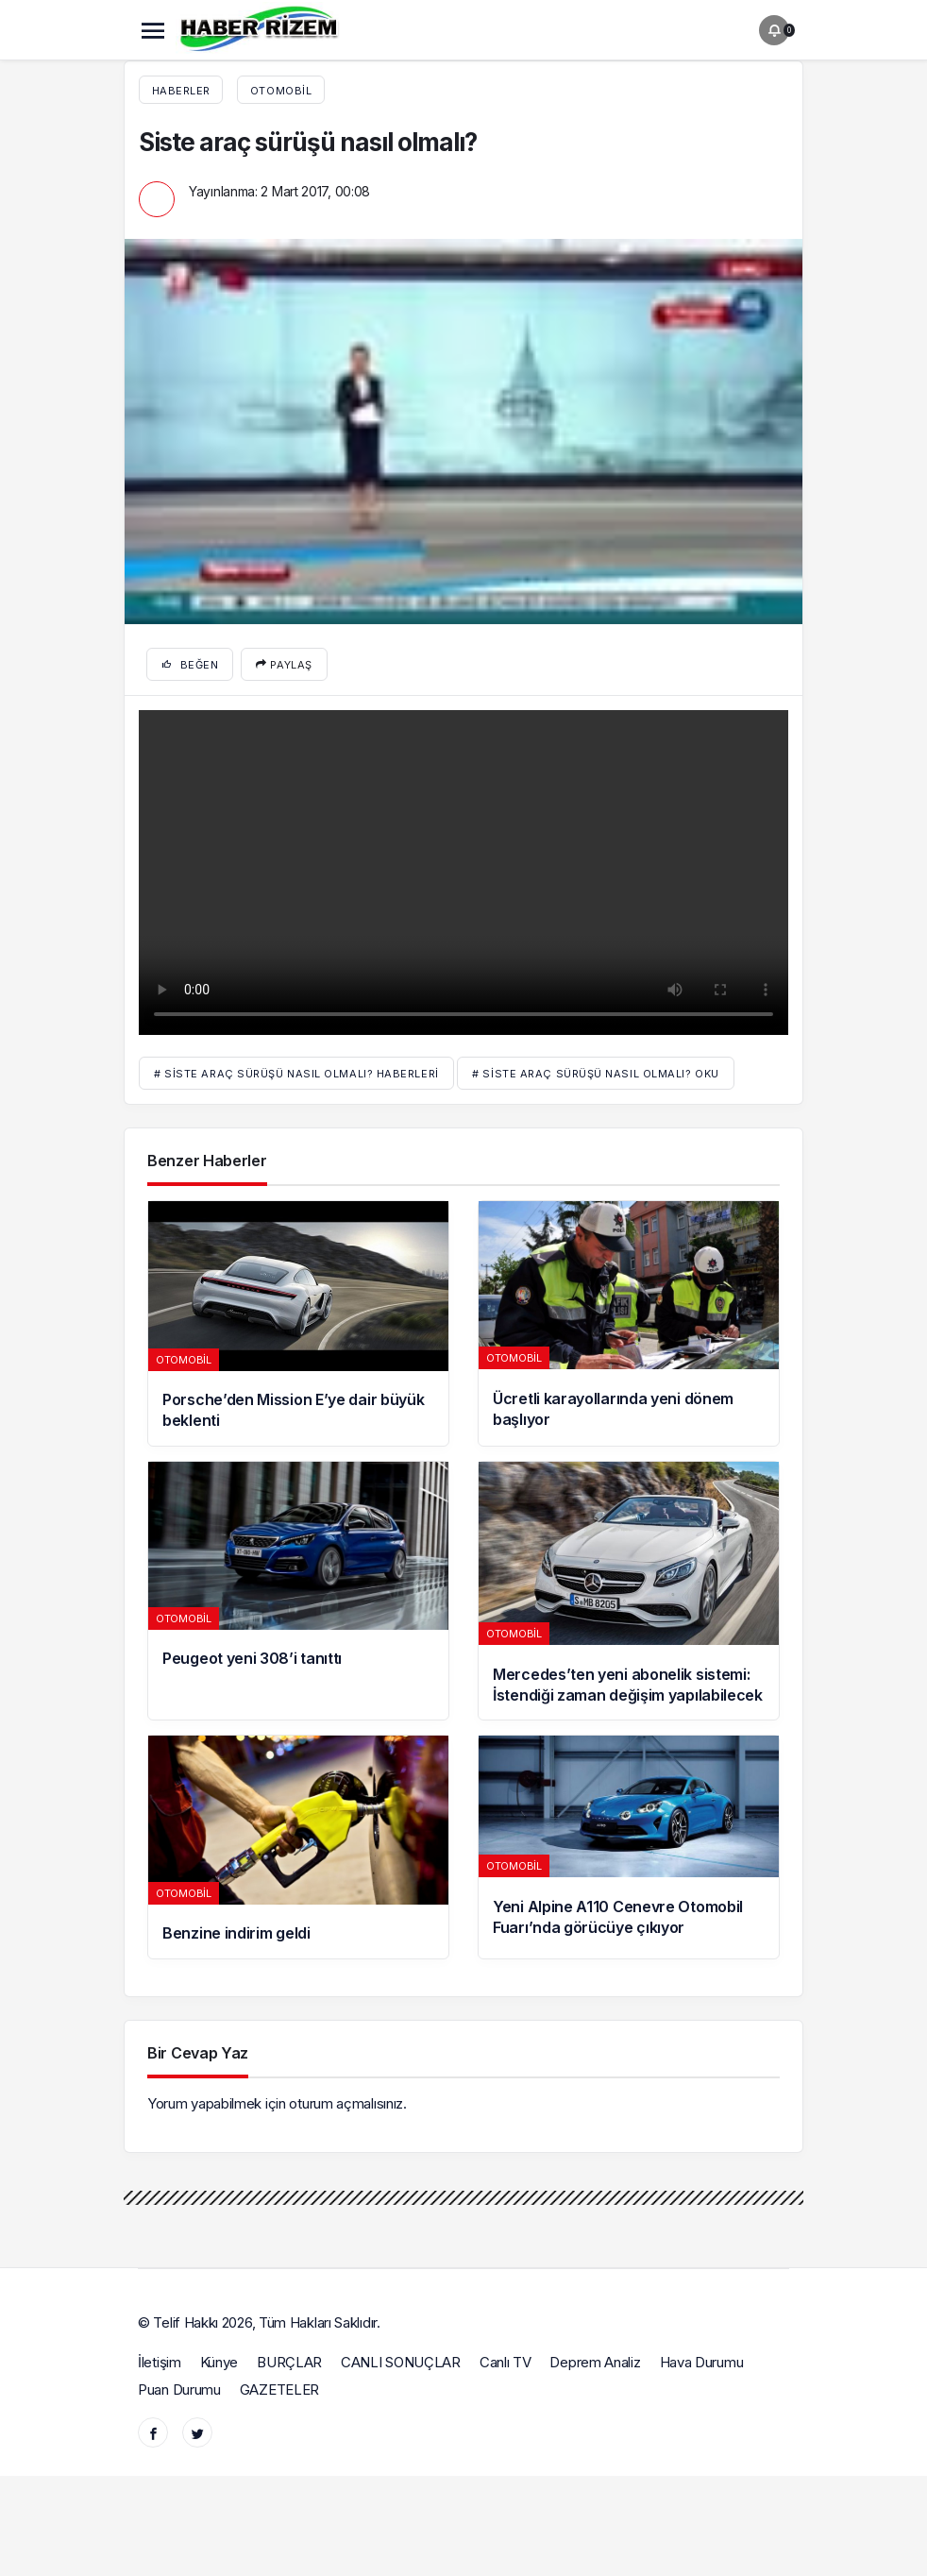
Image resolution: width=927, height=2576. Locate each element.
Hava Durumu (702, 2362)
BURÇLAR (289, 2362)
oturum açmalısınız (346, 2103)
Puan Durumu (179, 2389)
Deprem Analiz (594, 2362)
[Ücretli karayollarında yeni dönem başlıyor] (629, 1323)
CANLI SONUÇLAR (401, 2362)
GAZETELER (279, 2389)
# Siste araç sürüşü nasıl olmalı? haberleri (296, 1073)
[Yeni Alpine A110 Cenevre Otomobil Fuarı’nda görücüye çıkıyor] (629, 1846)
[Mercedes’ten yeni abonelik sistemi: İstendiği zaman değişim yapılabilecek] (629, 1591)
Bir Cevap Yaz (197, 2052)
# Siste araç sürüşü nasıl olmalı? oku (595, 1073)
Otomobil (281, 90)
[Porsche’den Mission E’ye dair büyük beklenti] (298, 1323)
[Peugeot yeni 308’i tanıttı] (298, 1591)
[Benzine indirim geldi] (298, 1846)
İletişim (159, 2362)
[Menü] (153, 30)
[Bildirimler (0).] (774, 30)
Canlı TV (505, 2362)
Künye (219, 2362)
